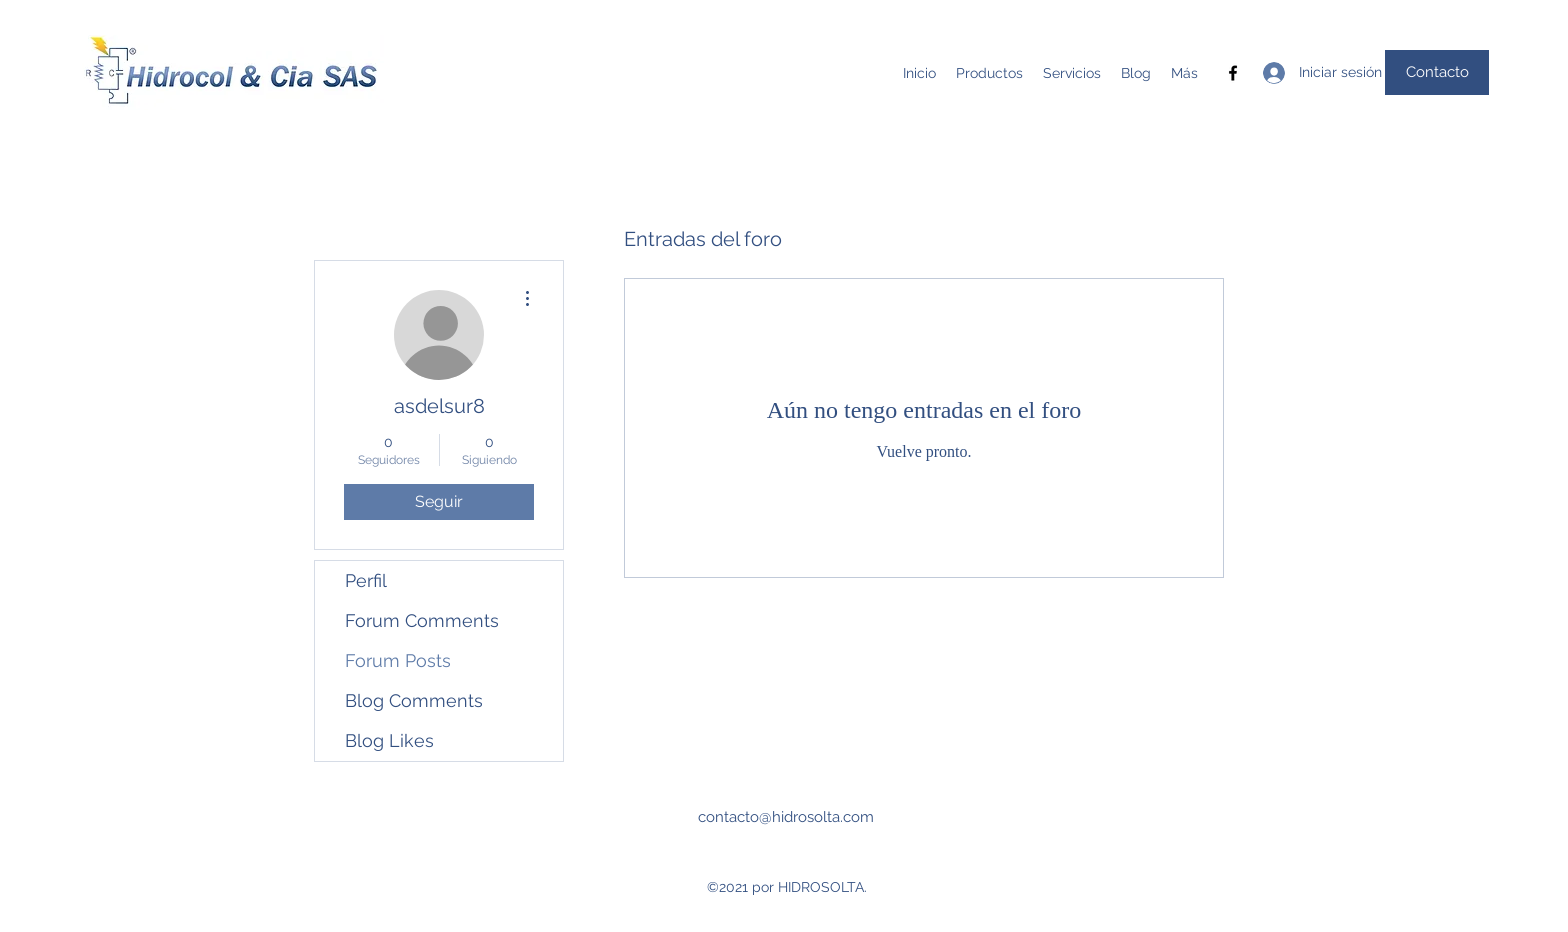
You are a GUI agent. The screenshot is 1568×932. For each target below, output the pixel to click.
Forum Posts (398, 660)
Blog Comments (414, 700)
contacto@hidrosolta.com (786, 817)
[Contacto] (1437, 72)
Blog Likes (389, 740)
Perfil (366, 580)
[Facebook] (1233, 73)
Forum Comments (422, 620)
